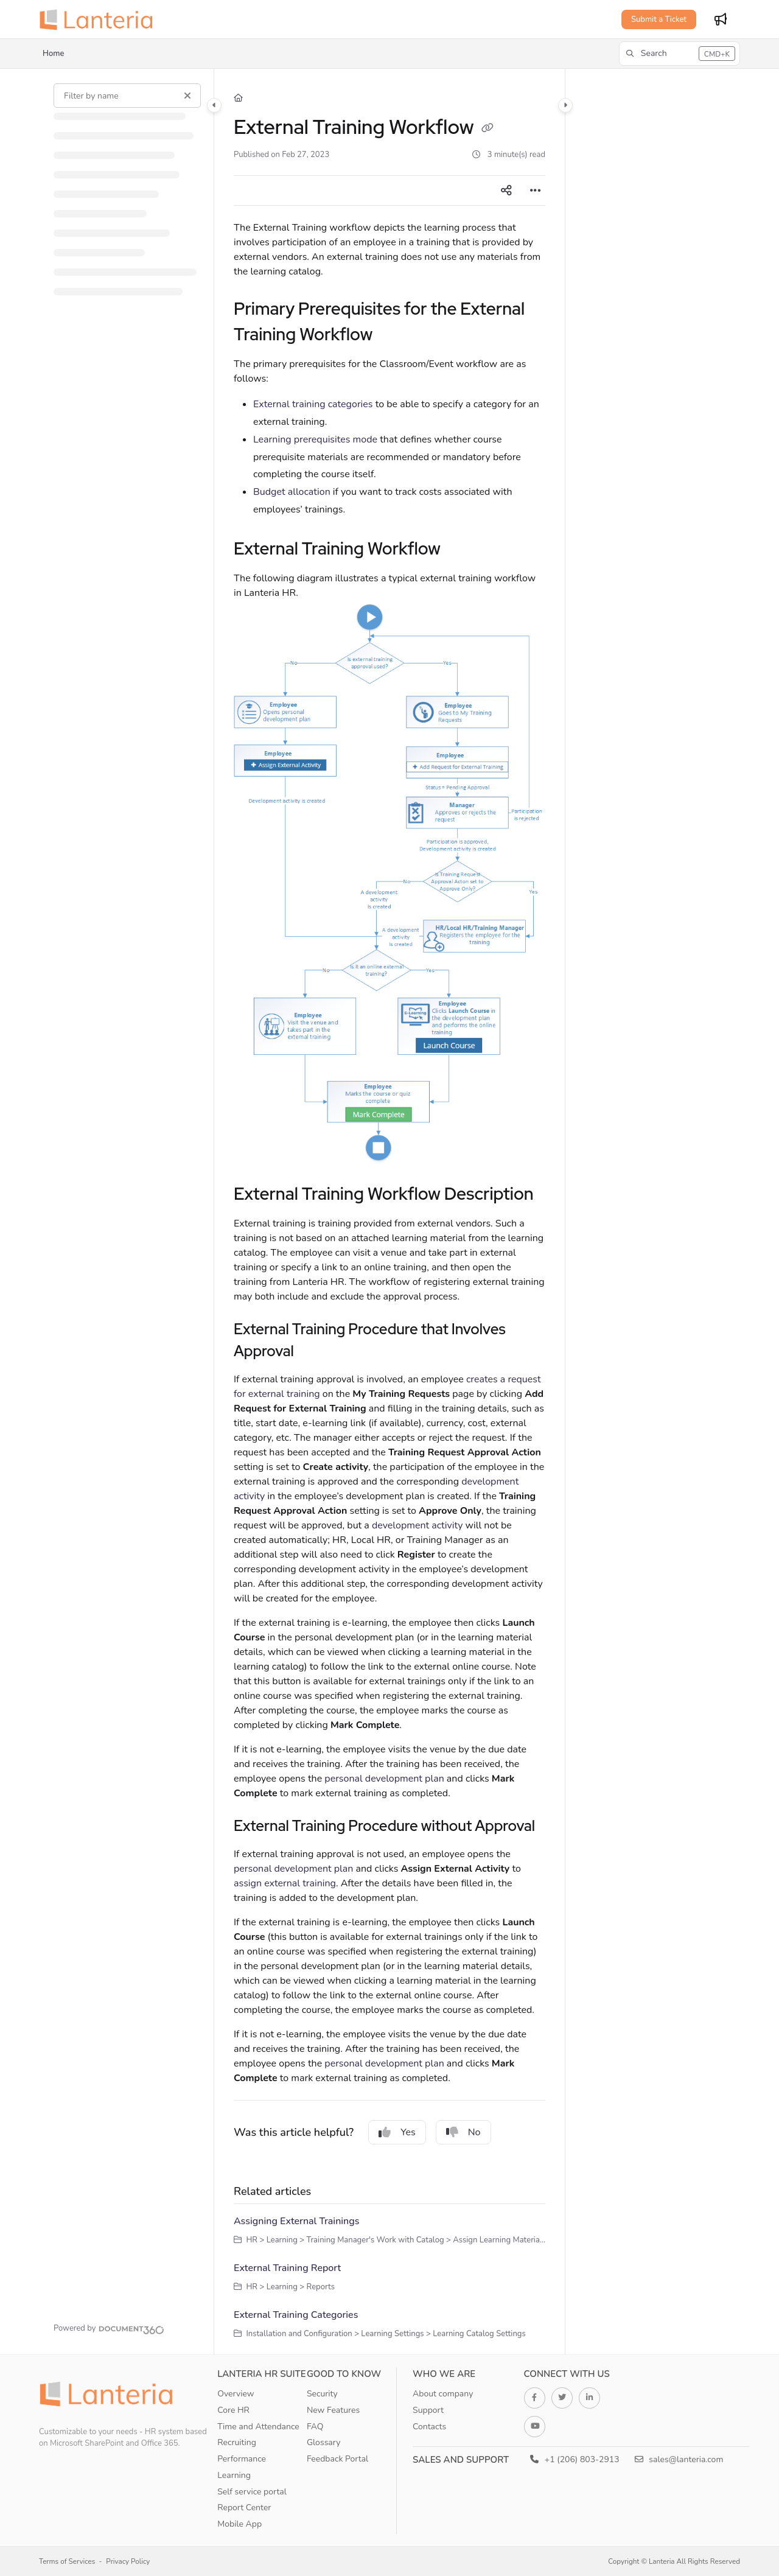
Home (53, 53)
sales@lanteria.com (679, 2459)
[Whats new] (720, 19)
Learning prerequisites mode (315, 439)
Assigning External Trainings (296, 2221)
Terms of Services (67, 2561)
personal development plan (384, 1778)
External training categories (313, 404)
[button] (679, 53)
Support (428, 2410)
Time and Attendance (258, 2426)
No (463, 2132)
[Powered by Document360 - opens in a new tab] (109, 2328)
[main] (389, 1211)
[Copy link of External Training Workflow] (487, 129)
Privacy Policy (128, 2561)
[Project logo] (100, 19)
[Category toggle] (214, 105)
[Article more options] (535, 190)
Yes (397, 2132)
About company (443, 2393)
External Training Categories (296, 2315)
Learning (234, 2475)
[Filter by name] (127, 95)
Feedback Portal (337, 2459)
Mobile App (239, 2524)
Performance (241, 2459)
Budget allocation (291, 492)
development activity (417, 1525)
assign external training (285, 1883)
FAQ (315, 2426)
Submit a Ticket (658, 19)
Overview (235, 2393)
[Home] (238, 98)
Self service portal (252, 2491)
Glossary (324, 2442)
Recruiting (236, 2442)
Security (322, 2393)
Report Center (244, 2507)
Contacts (429, 2426)
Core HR (233, 2410)
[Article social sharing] (506, 190)
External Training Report (287, 2268)
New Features (333, 2410)
